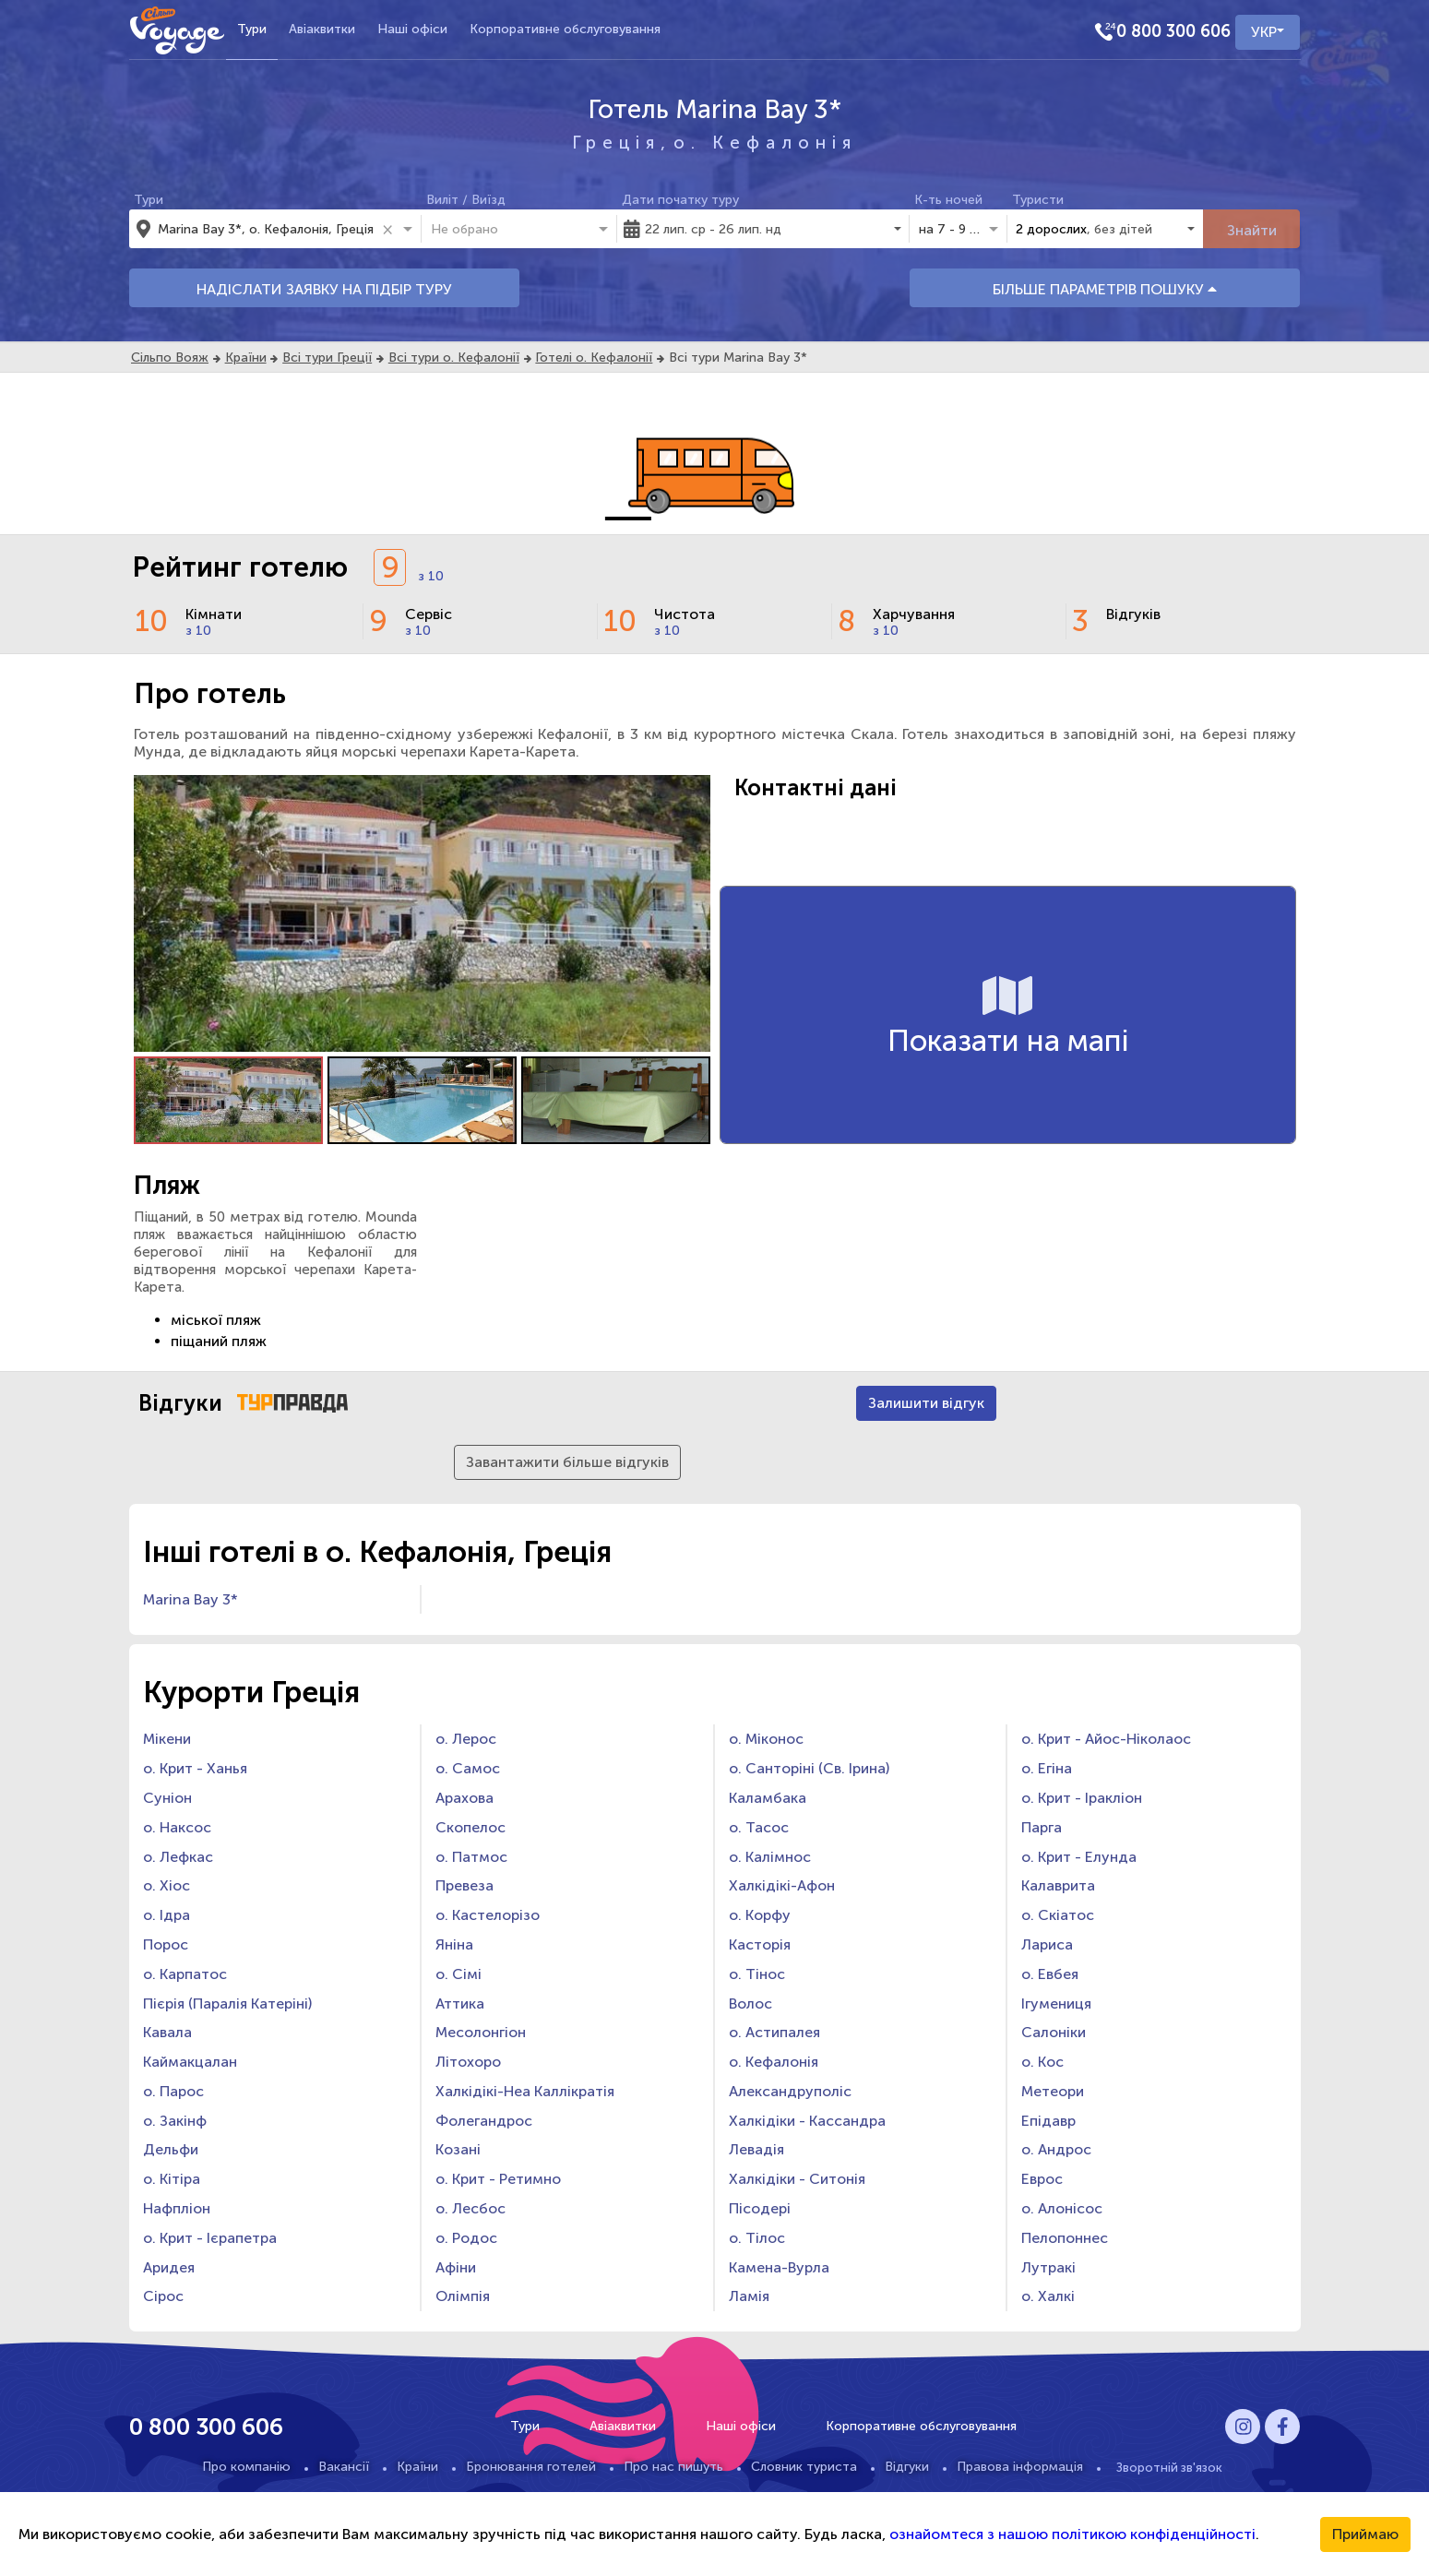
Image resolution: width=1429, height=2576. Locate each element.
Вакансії (343, 2467)
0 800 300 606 (1173, 31)
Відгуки (907, 2467)
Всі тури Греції (327, 357)
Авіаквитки (322, 29)
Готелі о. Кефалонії (593, 357)
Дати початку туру (680, 200)
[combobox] (266, 229)
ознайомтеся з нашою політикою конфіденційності (1072, 2534)
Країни (246, 357)
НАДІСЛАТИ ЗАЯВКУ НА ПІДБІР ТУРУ (324, 289)
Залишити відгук (926, 1403)
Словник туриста (804, 2467)
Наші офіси (412, 29)
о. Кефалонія (765, 142)
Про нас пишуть (673, 2467)
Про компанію (246, 2467)
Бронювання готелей (531, 2467)
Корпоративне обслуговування (565, 29)
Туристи (1038, 200)
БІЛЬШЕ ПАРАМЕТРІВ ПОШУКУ (1105, 289)
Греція (616, 142)
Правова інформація (1020, 2467)
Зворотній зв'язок (1169, 2467)
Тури (252, 29)
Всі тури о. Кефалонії (453, 357)
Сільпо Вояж (169, 357)
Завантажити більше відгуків (567, 1462)
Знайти (1252, 230)
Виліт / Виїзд (466, 200)
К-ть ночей (948, 200)
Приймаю (1365, 2534)
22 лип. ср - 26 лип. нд (713, 229)
